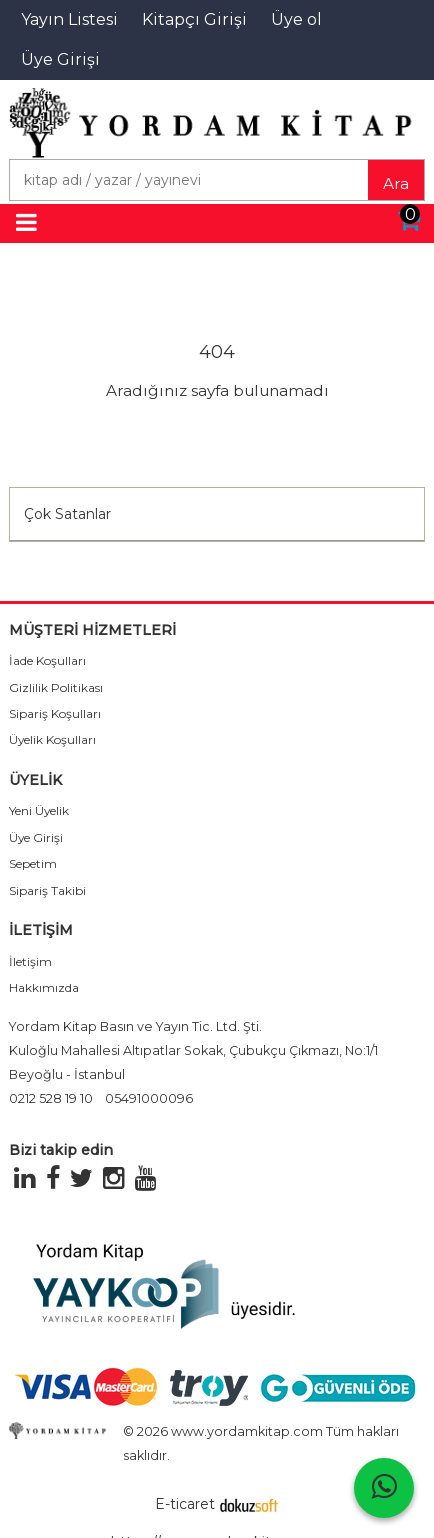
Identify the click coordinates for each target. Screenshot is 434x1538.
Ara (396, 183)
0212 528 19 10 (51, 1098)
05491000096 (149, 1098)
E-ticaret (185, 1504)
